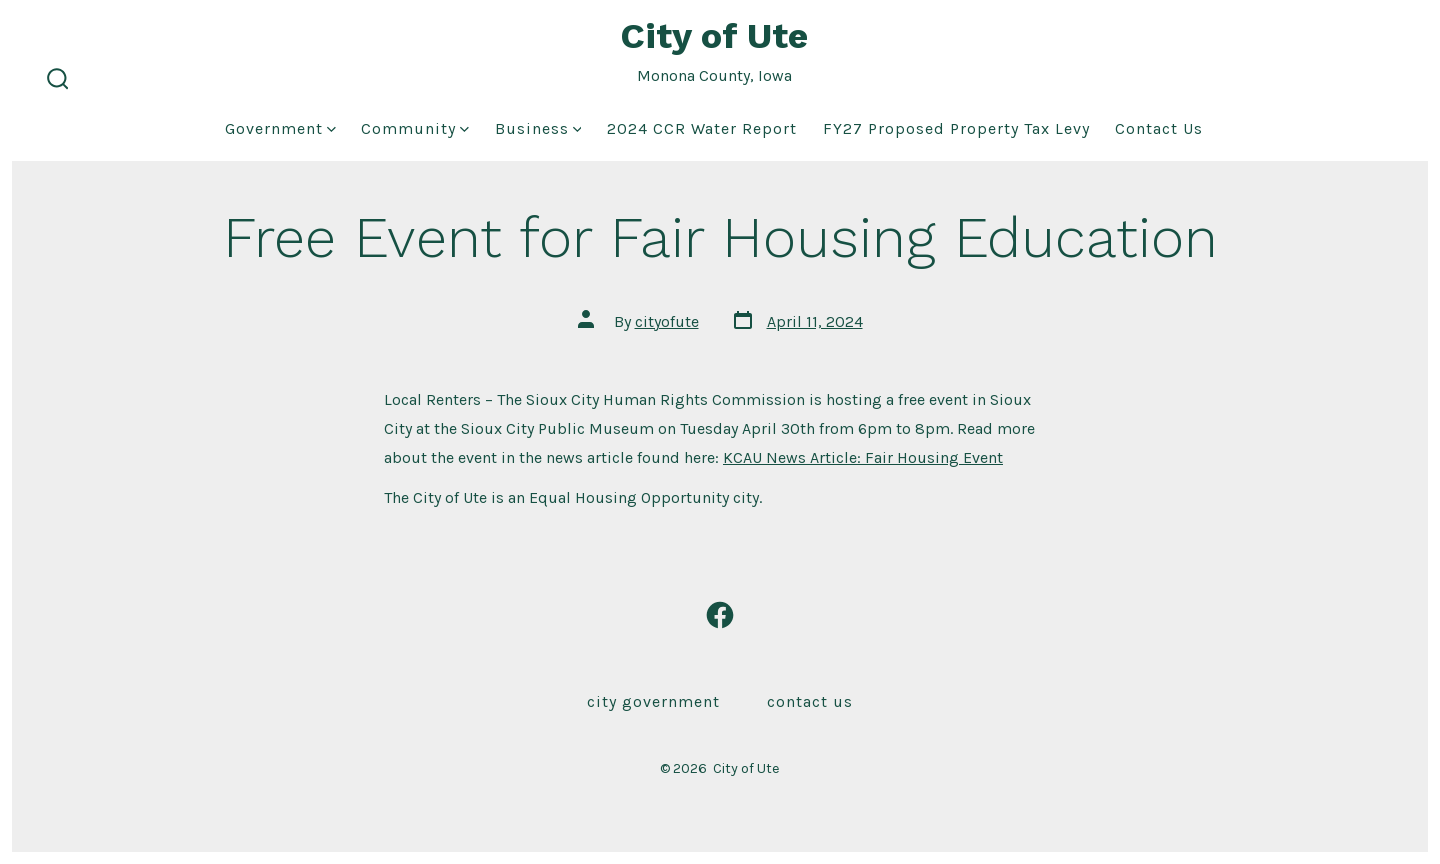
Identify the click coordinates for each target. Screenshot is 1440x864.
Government (280, 128)
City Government (653, 701)
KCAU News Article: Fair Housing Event (863, 457)
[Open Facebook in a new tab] (720, 615)
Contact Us (1159, 128)
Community (415, 128)
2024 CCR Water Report (702, 128)
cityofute (667, 321)
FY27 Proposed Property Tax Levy (956, 128)
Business (538, 128)
